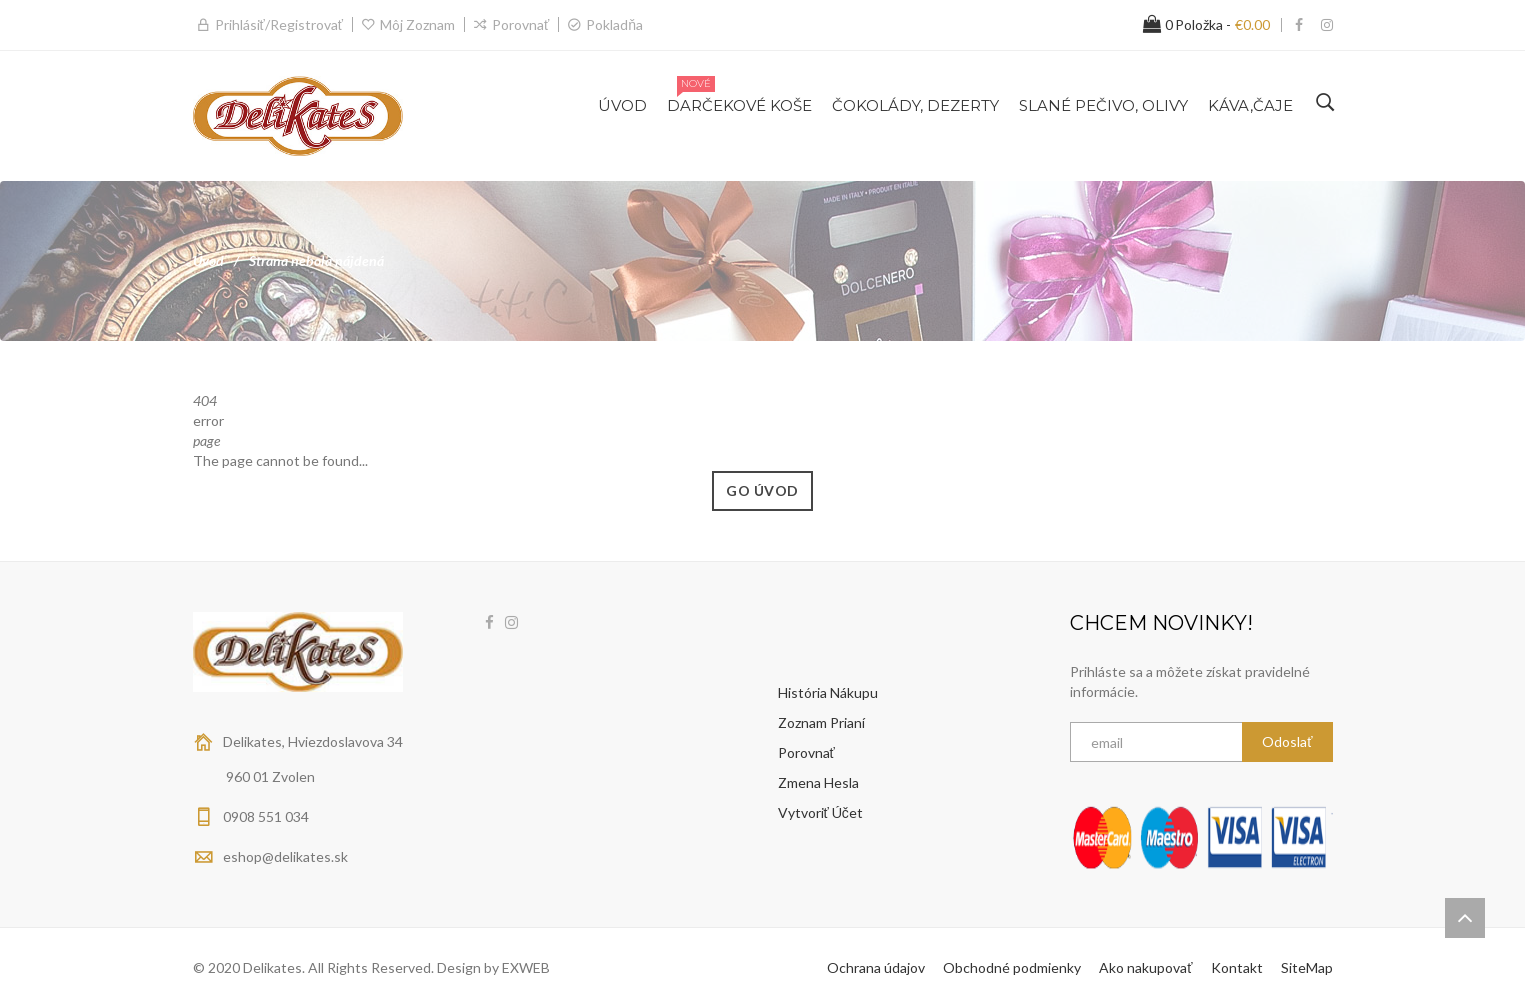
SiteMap (1307, 967)
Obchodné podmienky (1012, 967)
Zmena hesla (818, 782)
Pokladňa (614, 24)
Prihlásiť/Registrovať (279, 24)
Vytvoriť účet (820, 812)
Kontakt (1237, 967)
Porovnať (520, 24)
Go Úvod (762, 490)
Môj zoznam (417, 24)
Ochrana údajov (876, 967)
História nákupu (828, 692)
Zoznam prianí (821, 722)
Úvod (208, 260)
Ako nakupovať (1145, 967)
